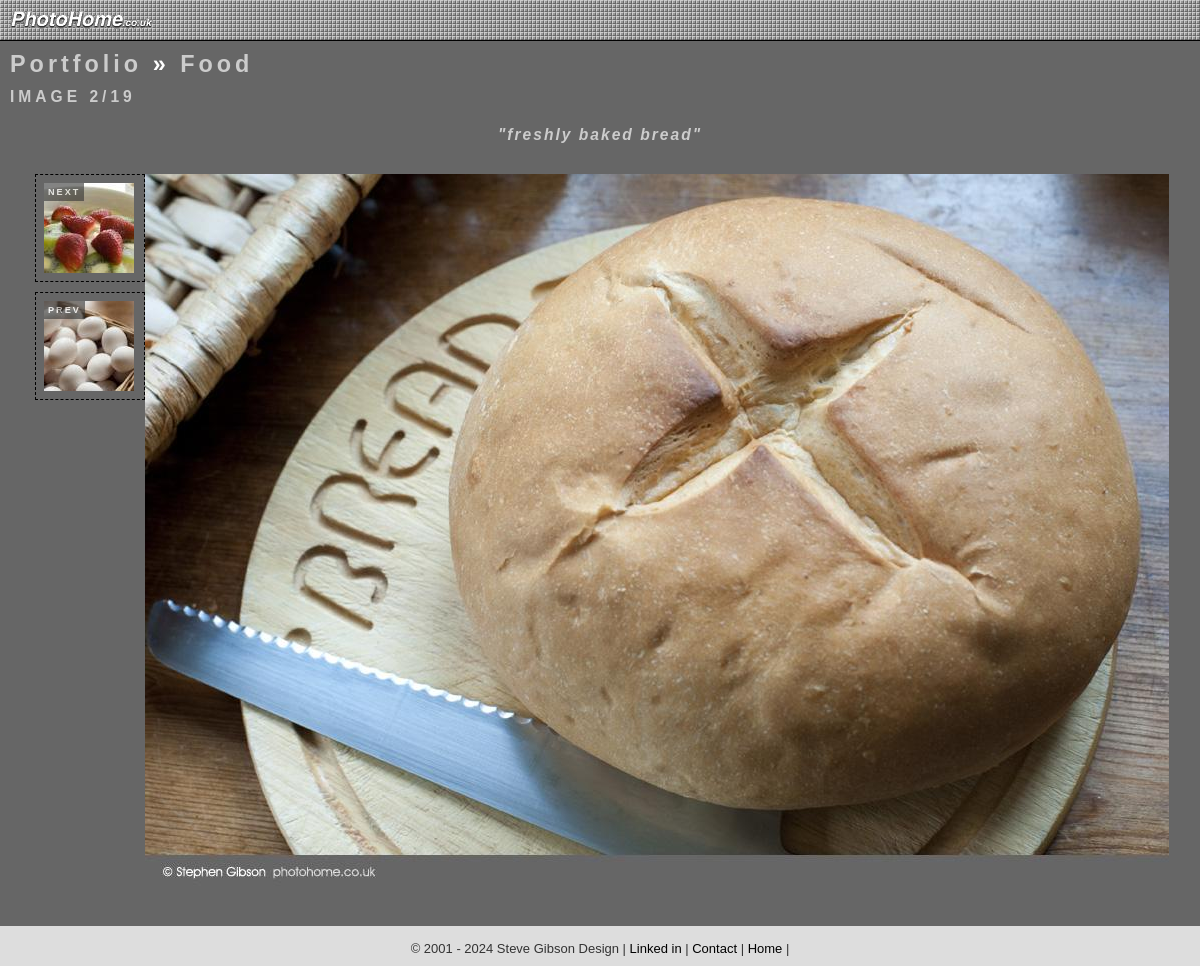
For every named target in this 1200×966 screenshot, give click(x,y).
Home (765, 948)
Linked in (656, 948)
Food (216, 64)
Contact (714, 948)
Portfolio (76, 64)
